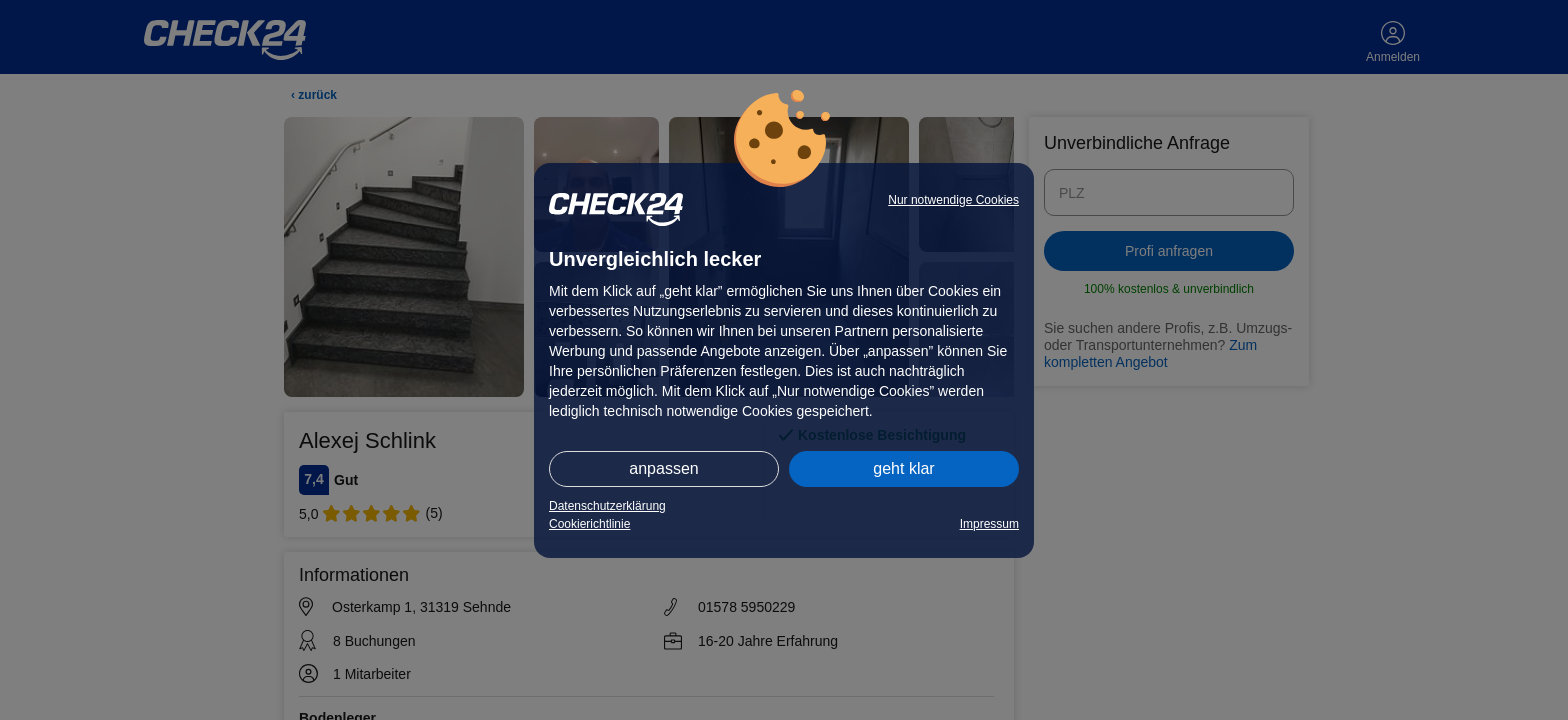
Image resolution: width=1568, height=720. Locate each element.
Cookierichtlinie (589, 524)
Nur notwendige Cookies (953, 200)
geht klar (903, 468)
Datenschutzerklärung (607, 506)
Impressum (989, 524)
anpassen (663, 468)
